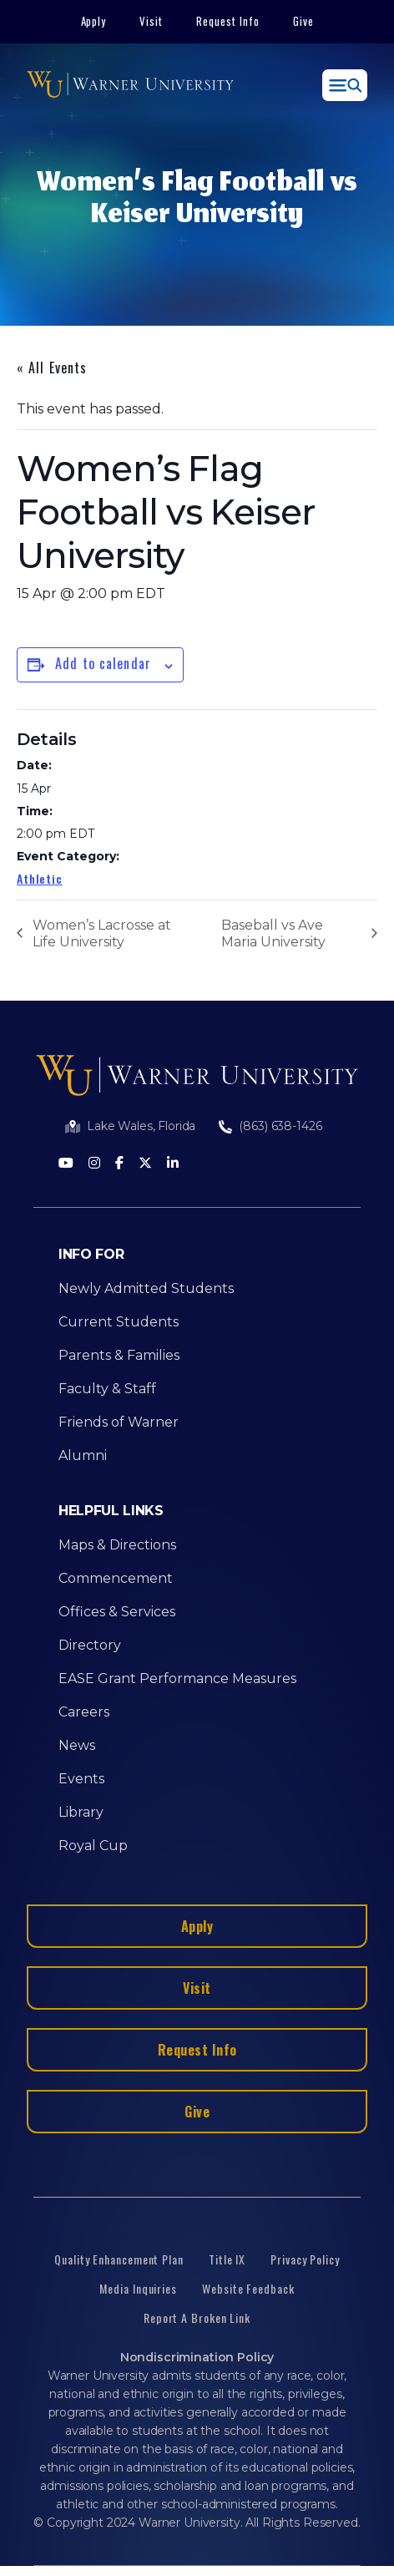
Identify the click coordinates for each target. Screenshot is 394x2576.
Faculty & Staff (107, 1389)
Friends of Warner (118, 1422)
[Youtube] (65, 1164)
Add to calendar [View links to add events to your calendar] (103, 663)
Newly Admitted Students (146, 1288)
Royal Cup (93, 1845)
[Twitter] (145, 1164)
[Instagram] (94, 1164)
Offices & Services (116, 1612)
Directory (89, 1645)
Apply (94, 21)
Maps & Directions (117, 1545)
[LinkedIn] (173, 1164)
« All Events (52, 367)
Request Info (228, 21)
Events (81, 1779)
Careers (83, 1712)
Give (303, 21)
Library (81, 1812)
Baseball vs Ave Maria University (273, 933)
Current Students (118, 1322)
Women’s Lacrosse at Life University (102, 933)
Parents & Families (118, 1355)
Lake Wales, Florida (141, 1125)
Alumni (82, 1455)
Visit (151, 21)
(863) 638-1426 (280, 1125)
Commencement (115, 1578)
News (76, 1745)
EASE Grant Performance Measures (177, 1678)
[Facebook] (119, 1164)
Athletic (40, 878)
